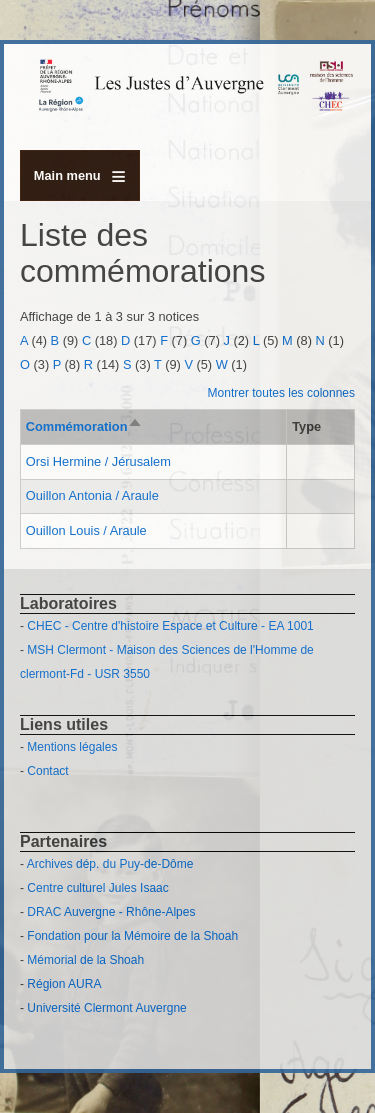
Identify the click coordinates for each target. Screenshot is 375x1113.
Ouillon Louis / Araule (86, 530)
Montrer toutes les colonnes (281, 393)
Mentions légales (72, 747)
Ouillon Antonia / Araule (92, 495)
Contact (47, 771)
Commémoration (85, 426)
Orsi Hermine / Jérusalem (98, 461)
